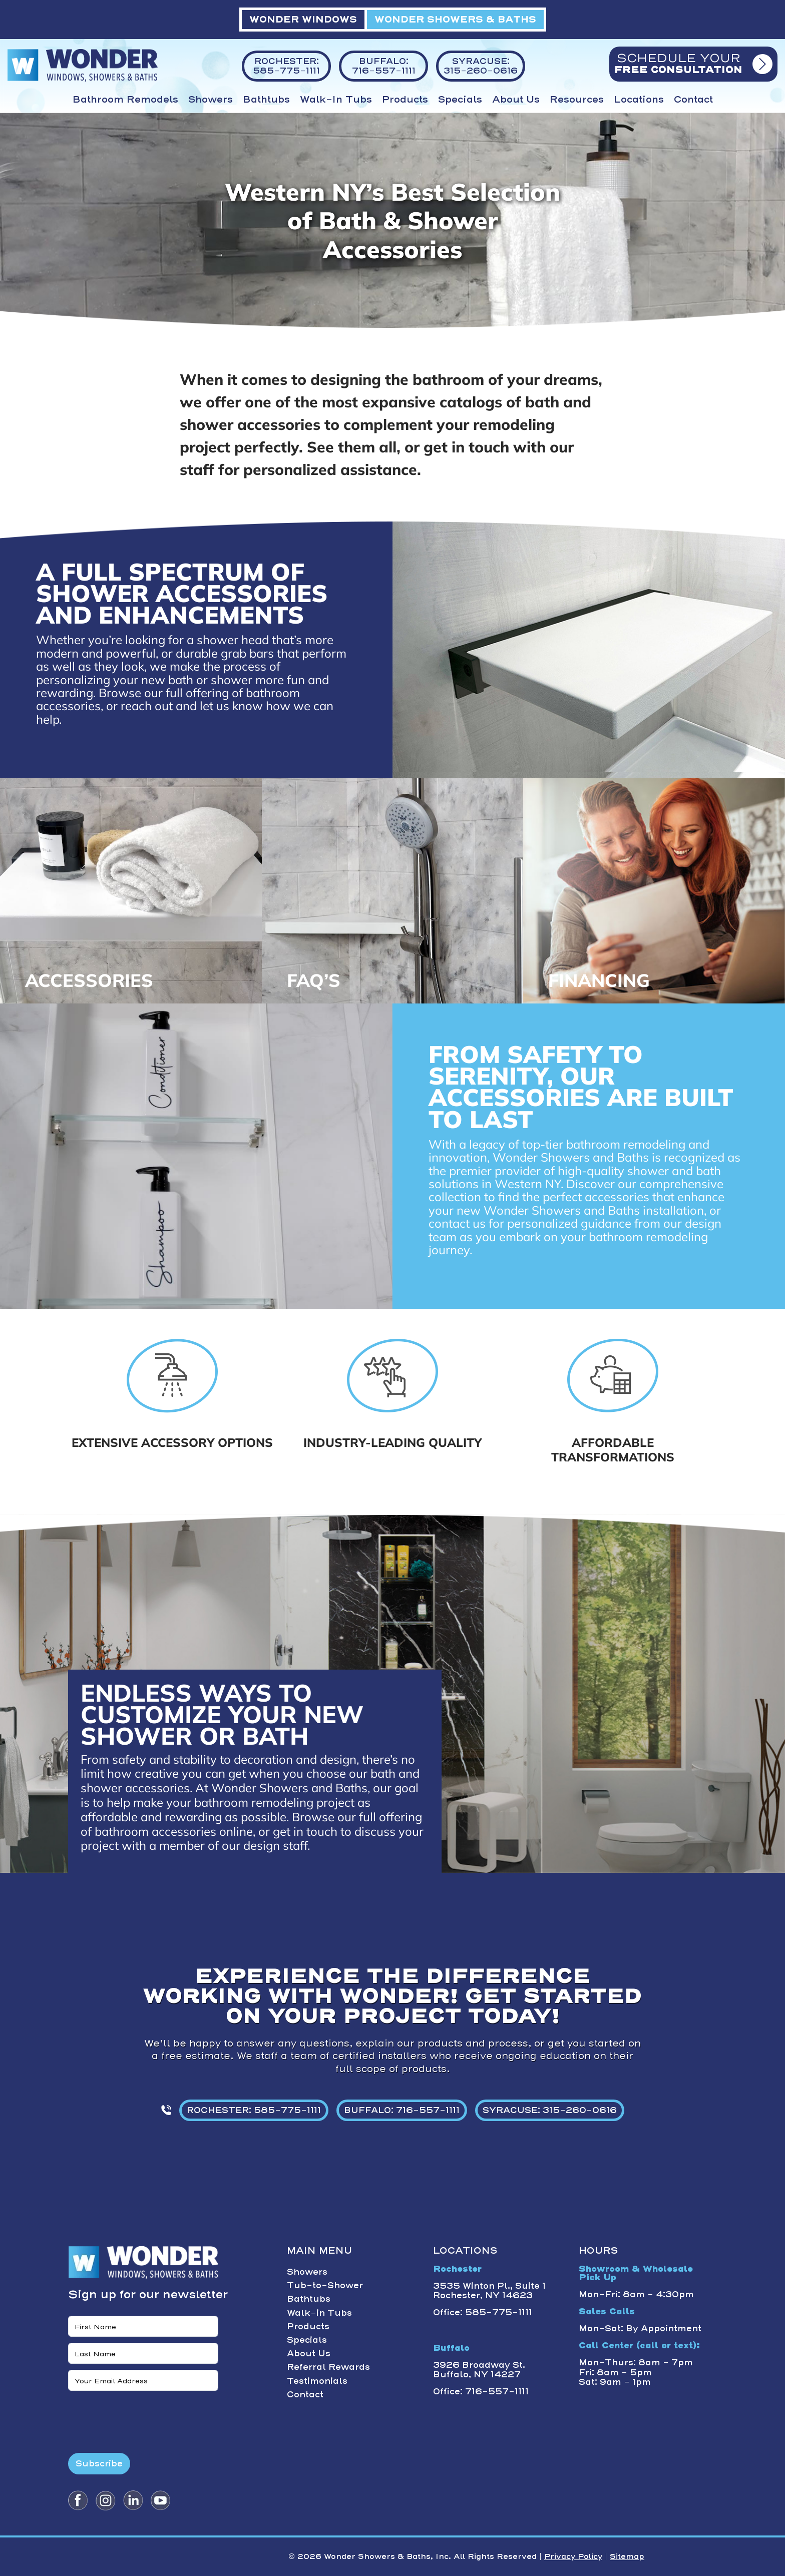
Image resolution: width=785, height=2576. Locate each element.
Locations (639, 99)
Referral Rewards (328, 2367)
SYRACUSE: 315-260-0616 (550, 2110)
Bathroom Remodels (125, 99)
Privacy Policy (573, 2556)
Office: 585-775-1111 (482, 2312)
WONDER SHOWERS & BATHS (455, 19)
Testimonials (317, 2381)
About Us (516, 99)
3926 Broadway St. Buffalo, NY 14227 (479, 2369)
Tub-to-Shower (325, 2285)
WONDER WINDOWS (303, 19)
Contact (693, 99)
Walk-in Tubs (336, 99)
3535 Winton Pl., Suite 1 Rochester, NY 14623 (489, 2290)
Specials (460, 99)
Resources (577, 99)
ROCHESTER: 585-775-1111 (254, 2110)
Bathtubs (266, 99)
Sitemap (627, 2556)
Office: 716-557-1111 (481, 2391)
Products (405, 99)
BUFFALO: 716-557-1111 (402, 2110)
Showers (210, 99)
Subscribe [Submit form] (99, 2463)
